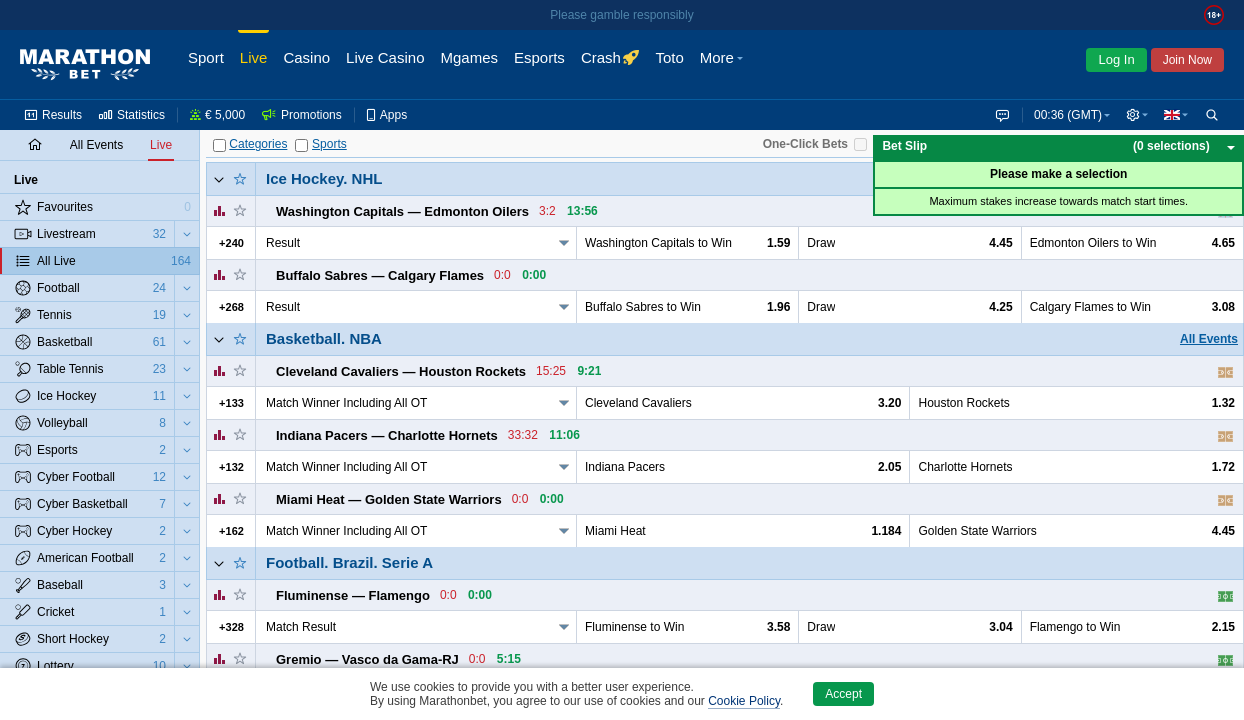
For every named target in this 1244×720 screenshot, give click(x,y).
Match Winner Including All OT (346, 403)
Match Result (301, 627)
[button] (1135, 115)
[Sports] (301, 145)
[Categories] (219, 145)
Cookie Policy (744, 701)
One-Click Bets (805, 144)
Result (283, 243)
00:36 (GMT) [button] (1064, 115)
